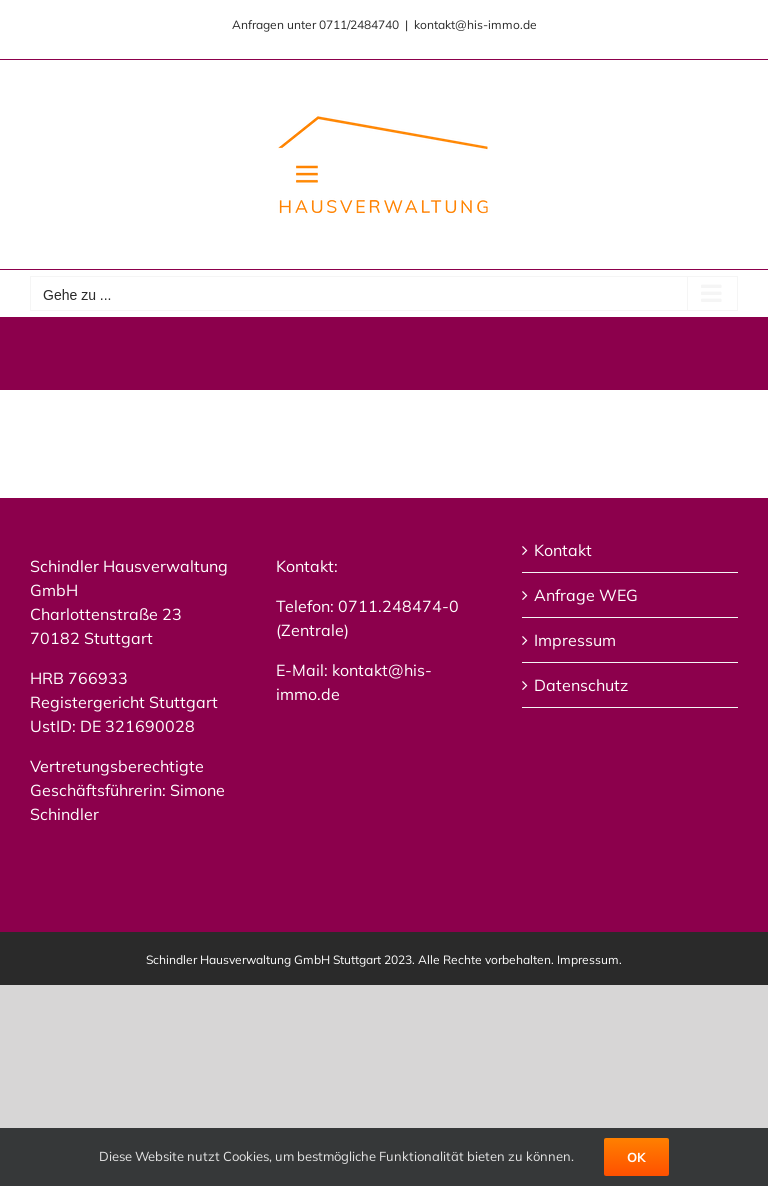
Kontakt (563, 550)
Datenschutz (581, 685)
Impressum (575, 640)
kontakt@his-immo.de (475, 24)
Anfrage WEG (586, 595)
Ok (636, 1157)
